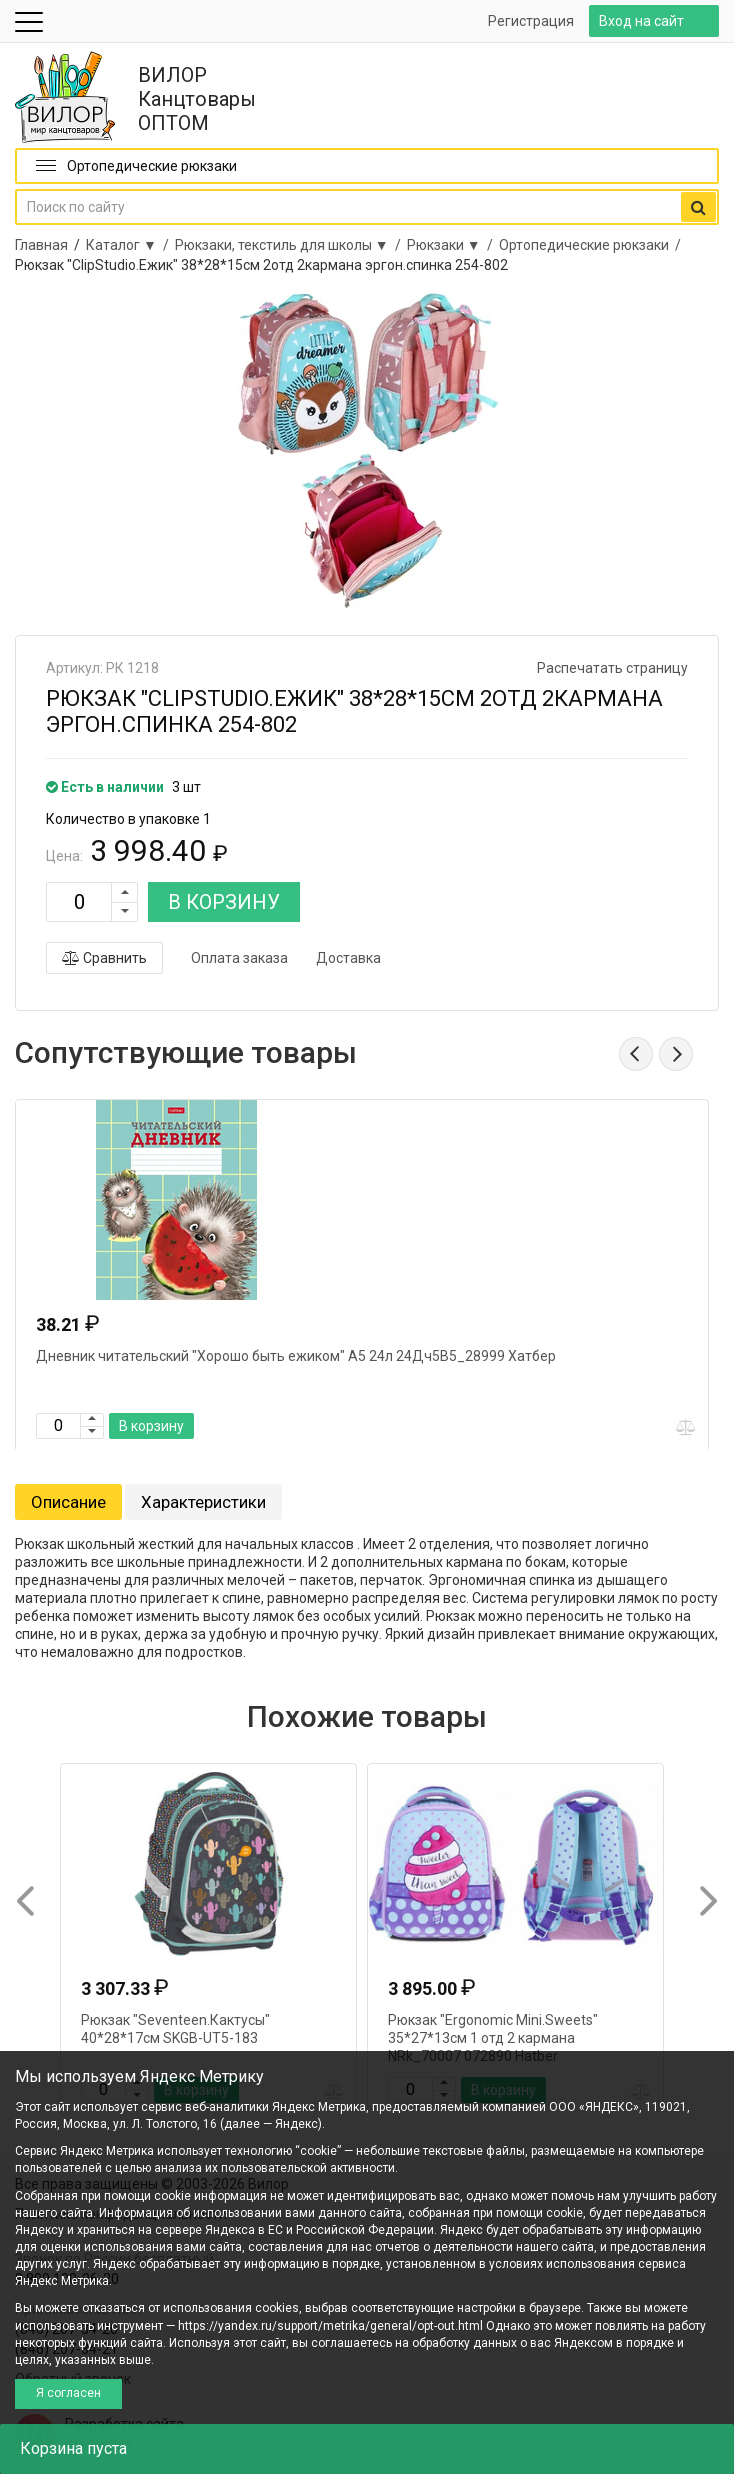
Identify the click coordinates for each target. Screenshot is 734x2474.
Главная (41, 245)
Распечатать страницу (612, 668)
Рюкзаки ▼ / (453, 245)
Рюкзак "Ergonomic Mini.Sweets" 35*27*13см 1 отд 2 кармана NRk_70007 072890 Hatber (493, 2038)
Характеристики (203, 1502)
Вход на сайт (641, 21)
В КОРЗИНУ (224, 902)
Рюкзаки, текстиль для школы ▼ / (291, 245)
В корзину (151, 1426)
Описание (68, 1502)
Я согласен (68, 2393)
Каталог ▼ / (130, 245)
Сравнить (104, 958)
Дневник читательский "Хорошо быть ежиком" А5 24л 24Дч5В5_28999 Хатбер (296, 1356)
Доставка (348, 958)
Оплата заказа (239, 958)
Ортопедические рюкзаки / (593, 245)
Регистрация (531, 21)
